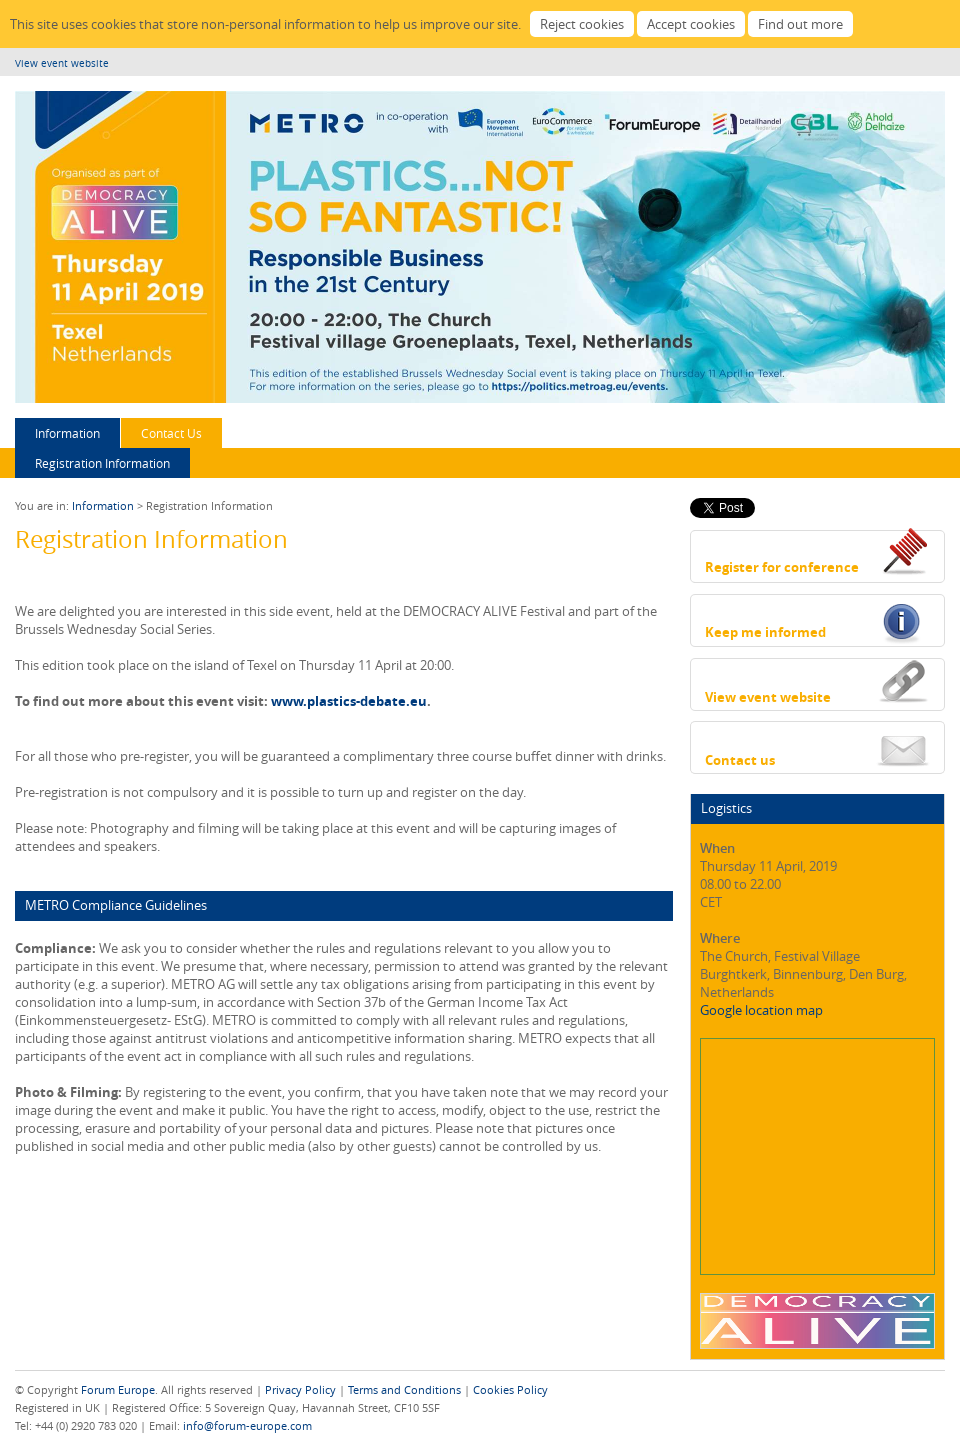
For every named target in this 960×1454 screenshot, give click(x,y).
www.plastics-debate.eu (349, 701)
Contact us (740, 760)
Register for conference (782, 567)
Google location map (761, 1010)
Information (67, 433)
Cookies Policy (510, 1389)
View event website (62, 63)
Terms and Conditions (404, 1389)
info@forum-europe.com (247, 1425)
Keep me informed (765, 632)
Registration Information (102, 463)
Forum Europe (118, 1389)
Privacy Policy (300, 1389)
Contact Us (171, 433)
